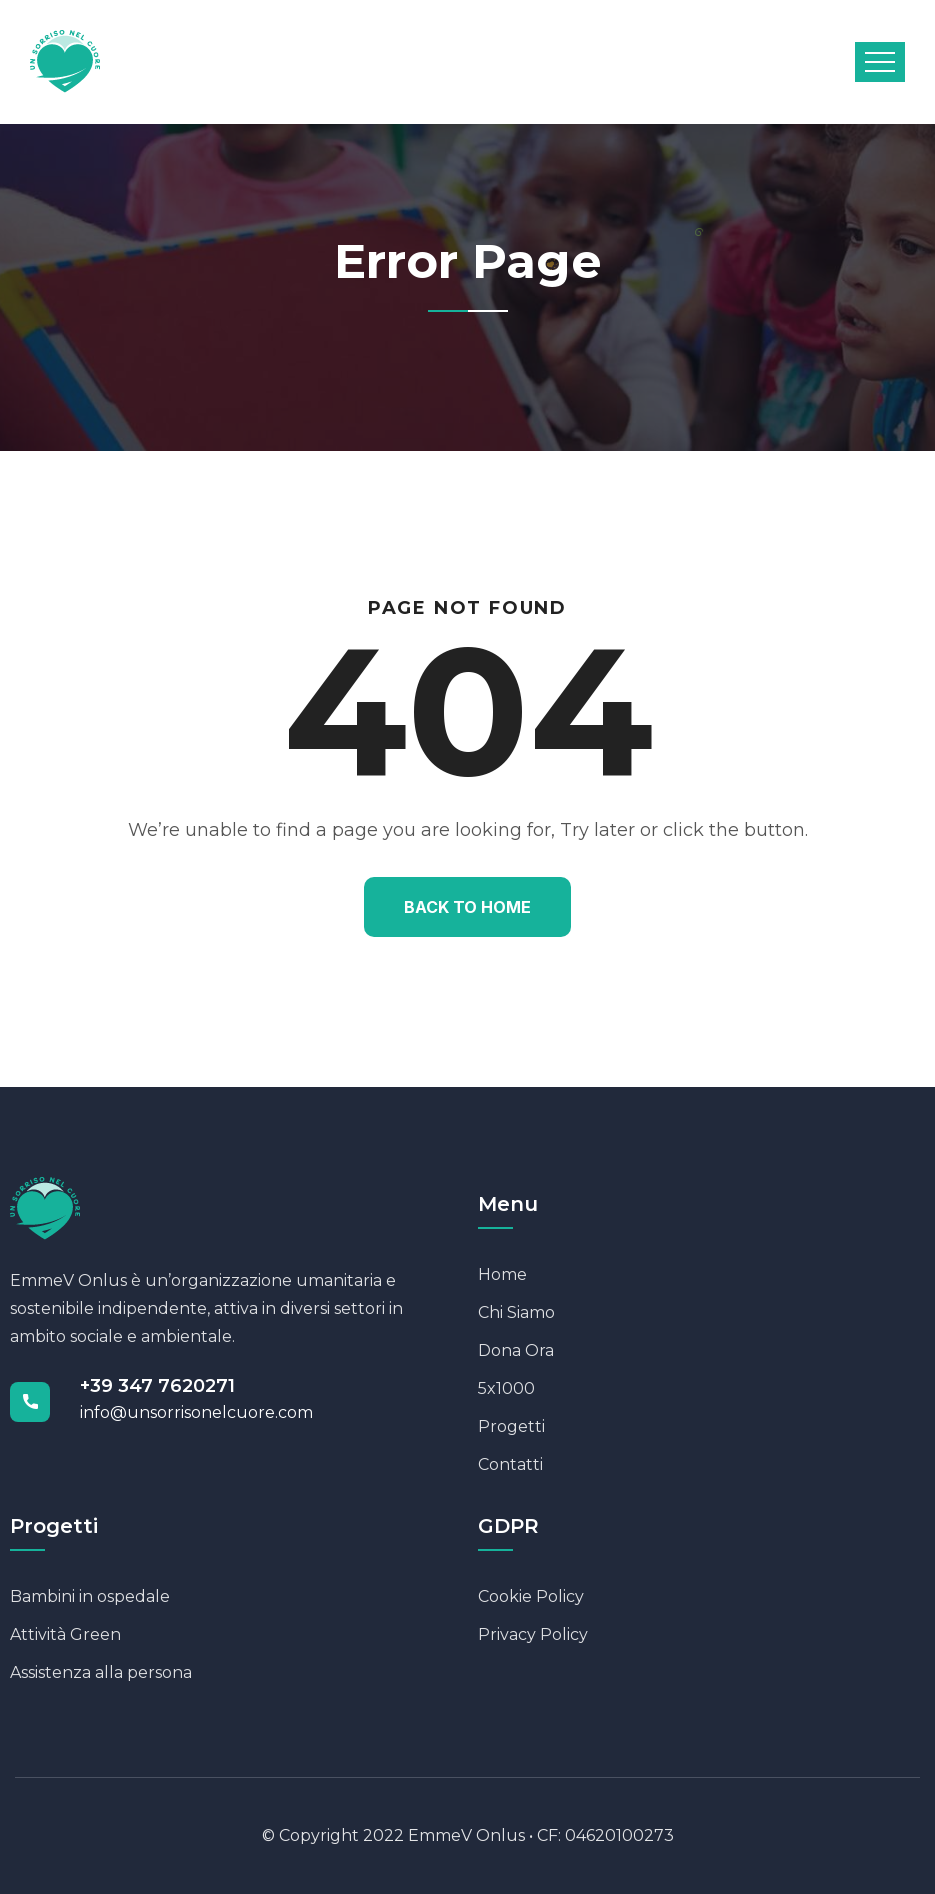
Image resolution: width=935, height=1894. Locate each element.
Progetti (511, 1426)
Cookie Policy (531, 1596)
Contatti (510, 1464)
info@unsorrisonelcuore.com (196, 1412)
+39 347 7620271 (157, 1386)
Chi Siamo (516, 1312)
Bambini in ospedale (90, 1596)
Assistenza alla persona (101, 1672)
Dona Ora (516, 1350)
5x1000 (506, 1388)
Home (502, 1274)
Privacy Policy (533, 1634)
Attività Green (65, 1634)
